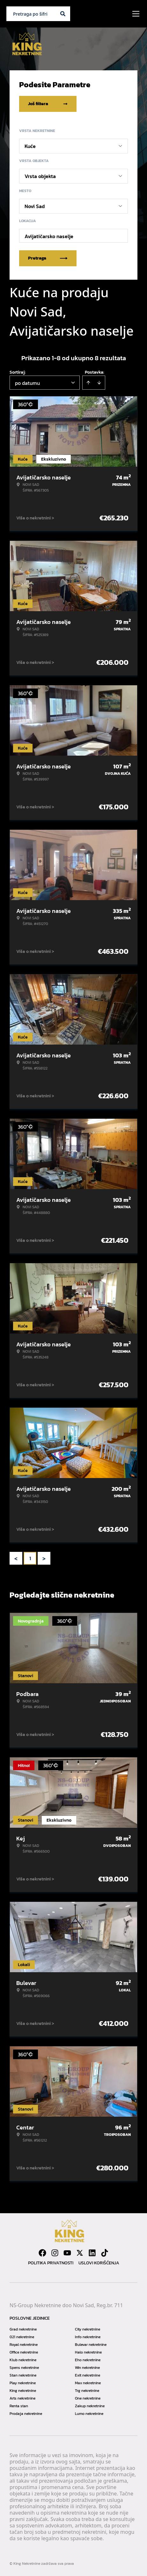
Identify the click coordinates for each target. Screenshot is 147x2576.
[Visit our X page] (80, 2253)
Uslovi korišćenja (98, 2263)
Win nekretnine (87, 2367)
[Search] (62, 13)
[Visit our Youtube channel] (67, 2253)
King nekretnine (23, 2390)
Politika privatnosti (50, 2263)
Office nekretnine (24, 2352)
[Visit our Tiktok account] (104, 2253)
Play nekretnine (23, 2382)
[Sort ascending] (88, 382)
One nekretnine (87, 2398)
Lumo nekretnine (89, 2413)
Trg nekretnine (87, 2390)
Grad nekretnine (23, 2329)
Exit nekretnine (87, 2375)
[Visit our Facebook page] (42, 2253)
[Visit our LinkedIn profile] (92, 2253)
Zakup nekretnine (90, 2406)
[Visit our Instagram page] (55, 2253)
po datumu (27, 383)
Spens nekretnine (24, 2367)
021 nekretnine (22, 2336)
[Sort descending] (99, 382)
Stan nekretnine (23, 2375)
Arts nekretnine (22, 2398)
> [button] (44, 1558)
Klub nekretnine (23, 2359)
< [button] (16, 1558)
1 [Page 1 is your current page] (30, 1558)
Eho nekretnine (87, 2359)
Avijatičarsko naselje (49, 236)
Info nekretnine (87, 2336)
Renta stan (19, 2406)
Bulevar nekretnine (91, 2344)
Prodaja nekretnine (26, 2413)
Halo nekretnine (88, 2352)
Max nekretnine (88, 2382)
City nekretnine (87, 2329)
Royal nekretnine (24, 2344)
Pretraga (48, 258)
